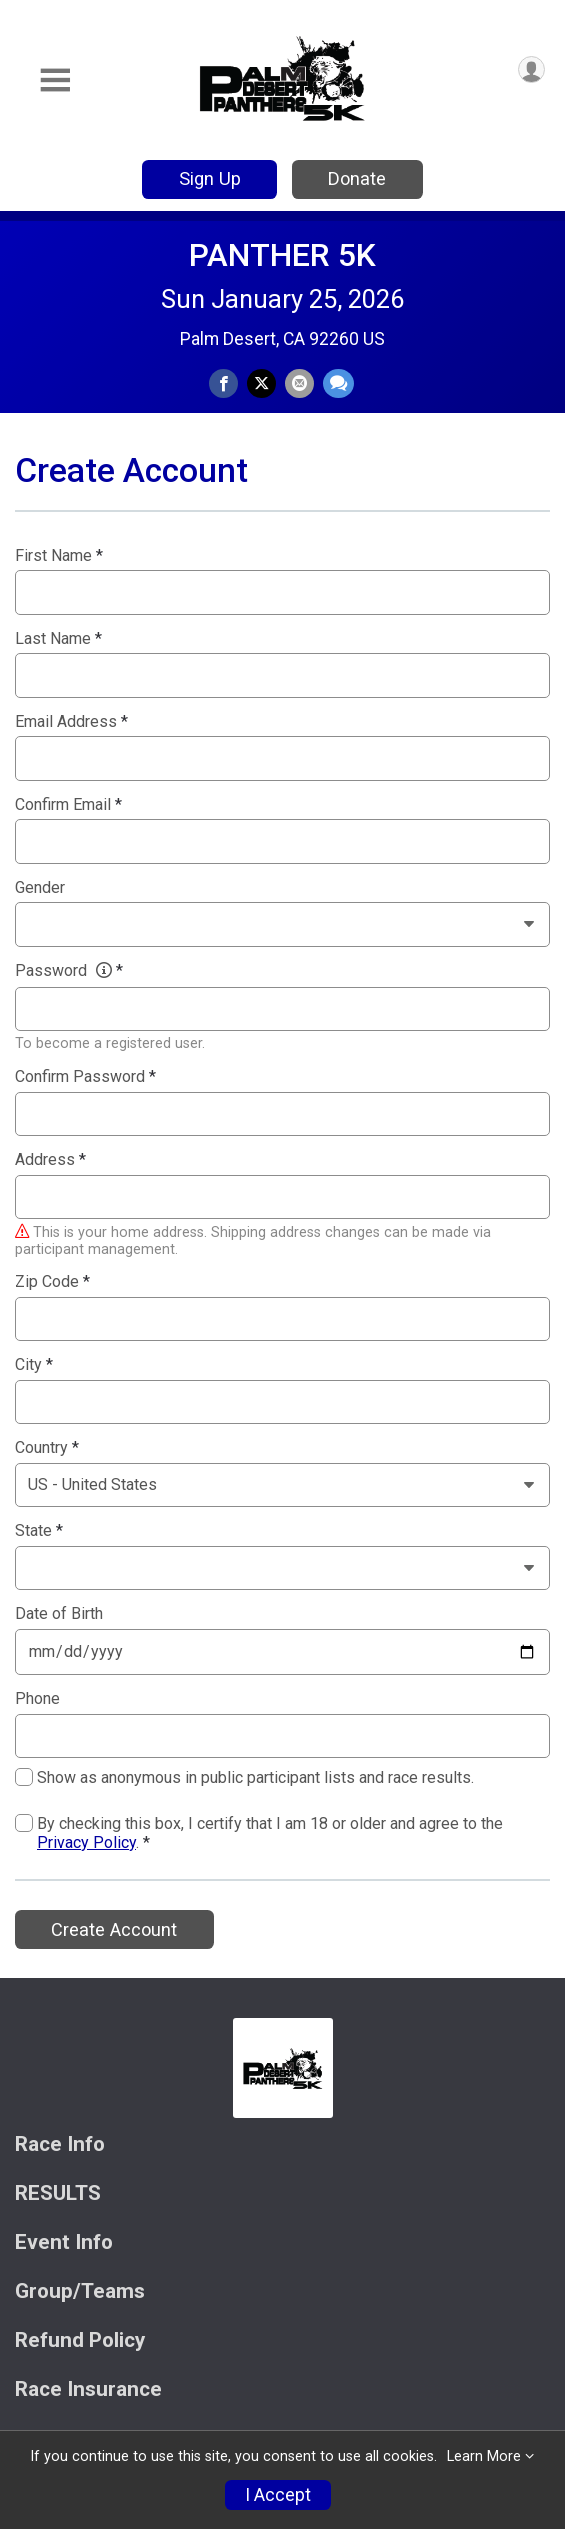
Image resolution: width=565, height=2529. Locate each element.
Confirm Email (68, 805)
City (34, 1365)
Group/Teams (80, 2291)
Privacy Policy (86, 1842)
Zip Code (52, 1282)
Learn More (484, 2456)
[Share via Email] (299, 383)
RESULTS (58, 2193)
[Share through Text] (338, 383)
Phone (37, 1699)
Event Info (64, 2242)
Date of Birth (59, 1614)
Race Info (60, 2144)
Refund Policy (80, 2340)
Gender (40, 888)
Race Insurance (88, 2389)
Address (50, 1160)
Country (47, 1448)
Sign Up (210, 178)
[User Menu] (531, 69)
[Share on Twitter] (261, 383)
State (39, 1531)
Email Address (71, 722)
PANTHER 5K (282, 255)
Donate (357, 178)
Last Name (58, 639)
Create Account (114, 1929)
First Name (59, 556)
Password (69, 971)
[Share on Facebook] (223, 383)
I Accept (278, 2495)
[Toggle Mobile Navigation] (55, 80)
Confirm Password (85, 1077)
